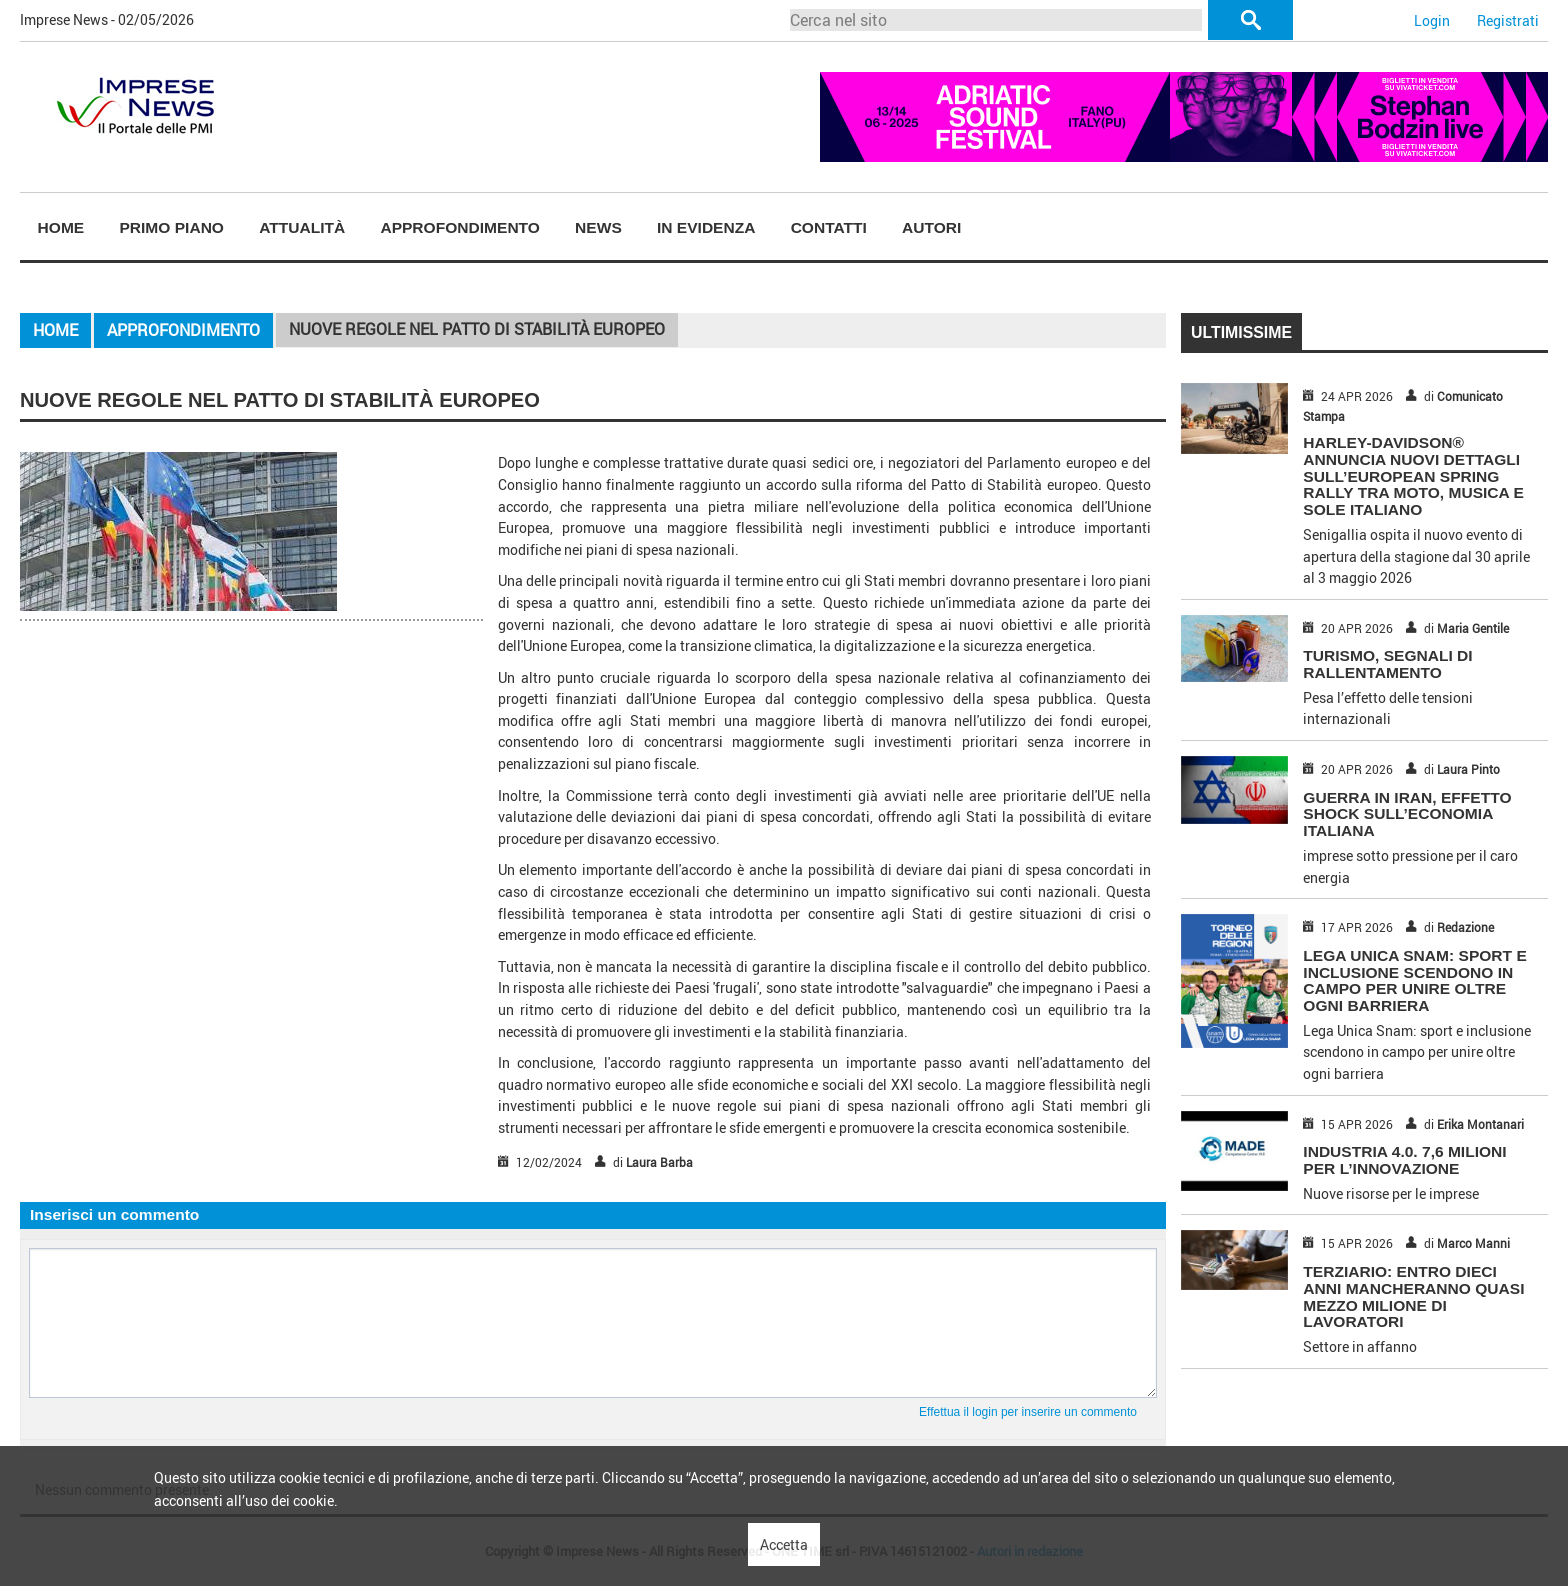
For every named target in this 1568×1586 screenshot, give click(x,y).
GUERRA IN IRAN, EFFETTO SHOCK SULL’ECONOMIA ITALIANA (1407, 814)
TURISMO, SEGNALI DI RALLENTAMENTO (1387, 664)
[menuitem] (61, 228)
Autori (931, 227)
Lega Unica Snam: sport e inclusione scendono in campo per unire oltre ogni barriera (1414, 980)
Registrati (1508, 20)
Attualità (302, 227)
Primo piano (171, 227)
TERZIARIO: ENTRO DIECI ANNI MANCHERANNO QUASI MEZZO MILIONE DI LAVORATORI (1413, 1296)
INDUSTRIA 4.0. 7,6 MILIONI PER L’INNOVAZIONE (1404, 1160)
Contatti (829, 227)
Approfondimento (460, 227)
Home (61, 227)
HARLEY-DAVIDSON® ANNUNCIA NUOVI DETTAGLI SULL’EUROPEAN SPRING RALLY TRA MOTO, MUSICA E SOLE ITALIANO (1413, 476)
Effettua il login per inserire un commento (1028, 1412)
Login (1432, 20)
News (598, 227)
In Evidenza (706, 227)
